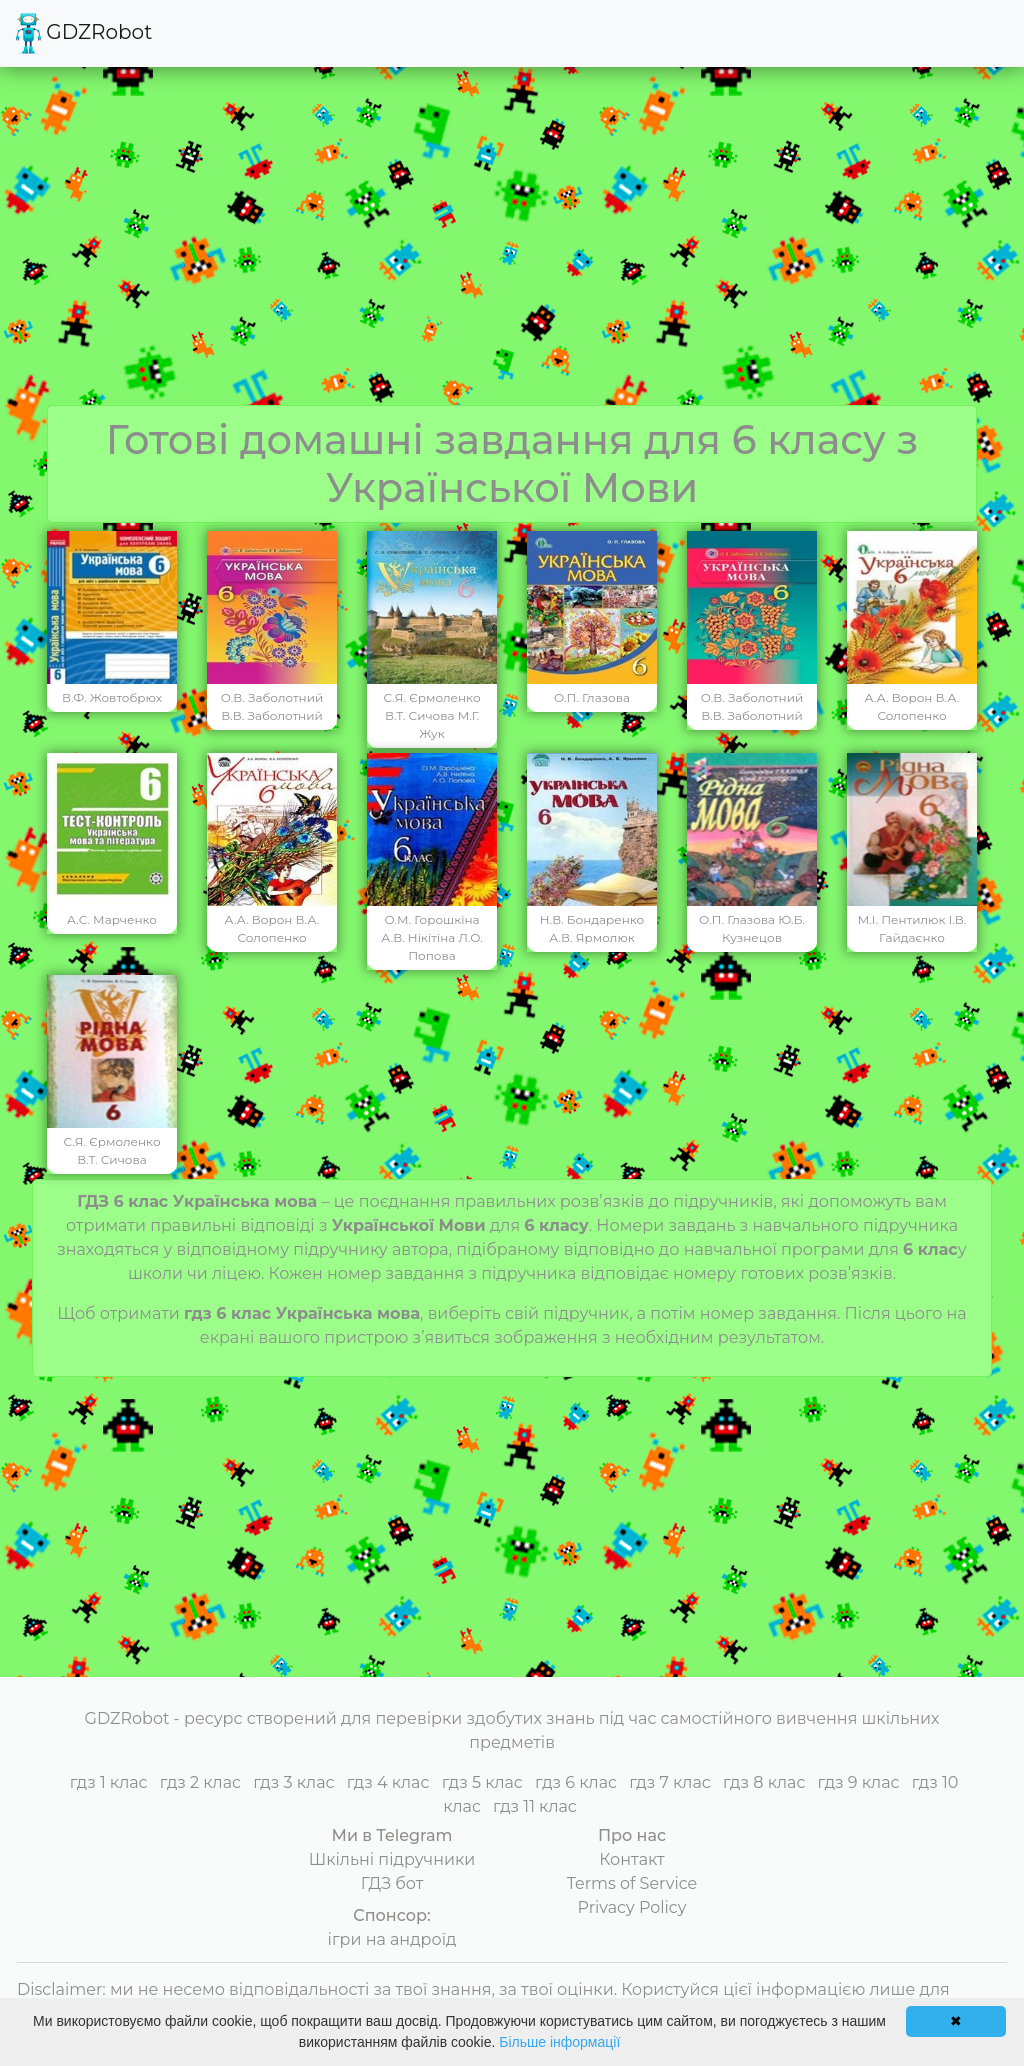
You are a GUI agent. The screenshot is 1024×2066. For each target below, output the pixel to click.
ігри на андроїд (392, 1939)
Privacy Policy (632, 1907)
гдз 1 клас (109, 1782)
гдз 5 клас (482, 1782)
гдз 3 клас (293, 1782)
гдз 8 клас (764, 1782)
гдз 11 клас (535, 1806)
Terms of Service (632, 1883)
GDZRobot (84, 33)
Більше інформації (559, 2042)
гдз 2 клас (200, 1782)
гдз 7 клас (670, 1782)
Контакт (631, 1859)
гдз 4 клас (388, 1782)
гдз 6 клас (576, 1782)
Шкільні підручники (392, 1859)
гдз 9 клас (859, 1782)
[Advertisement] (512, 255)
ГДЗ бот (392, 1883)
